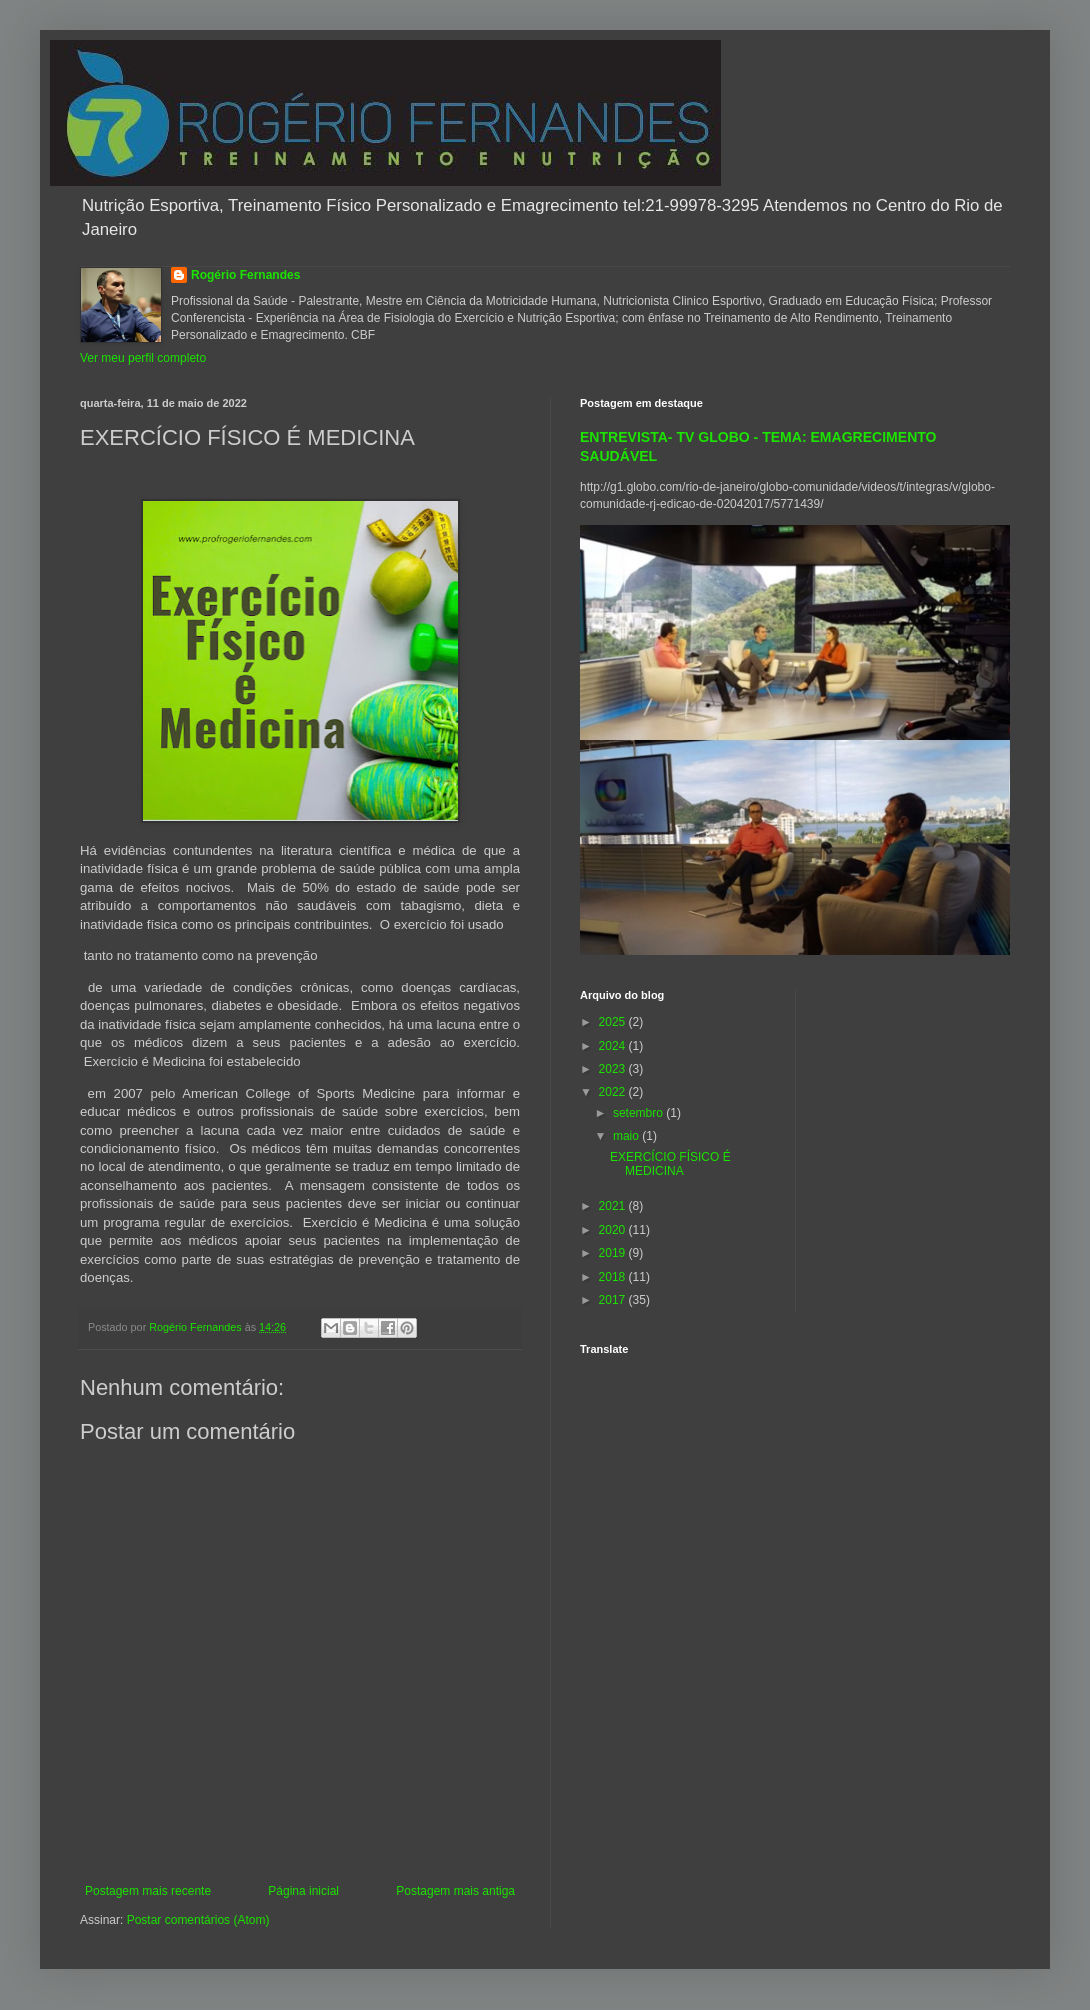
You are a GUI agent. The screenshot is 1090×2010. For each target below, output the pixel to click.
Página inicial (303, 1891)
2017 (614, 1300)
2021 (614, 1206)
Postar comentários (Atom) (198, 1920)
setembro (639, 1113)
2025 (614, 1022)
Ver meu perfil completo (143, 358)
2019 (614, 1253)
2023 (614, 1069)
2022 (614, 1092)
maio (627, 1136)
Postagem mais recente (148, 1891)
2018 (614, 1277)
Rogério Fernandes (245, 275)
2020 (614, 1230)
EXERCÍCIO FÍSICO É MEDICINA (670, 1164)
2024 (614, 1046)
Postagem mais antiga (455, 1891)
